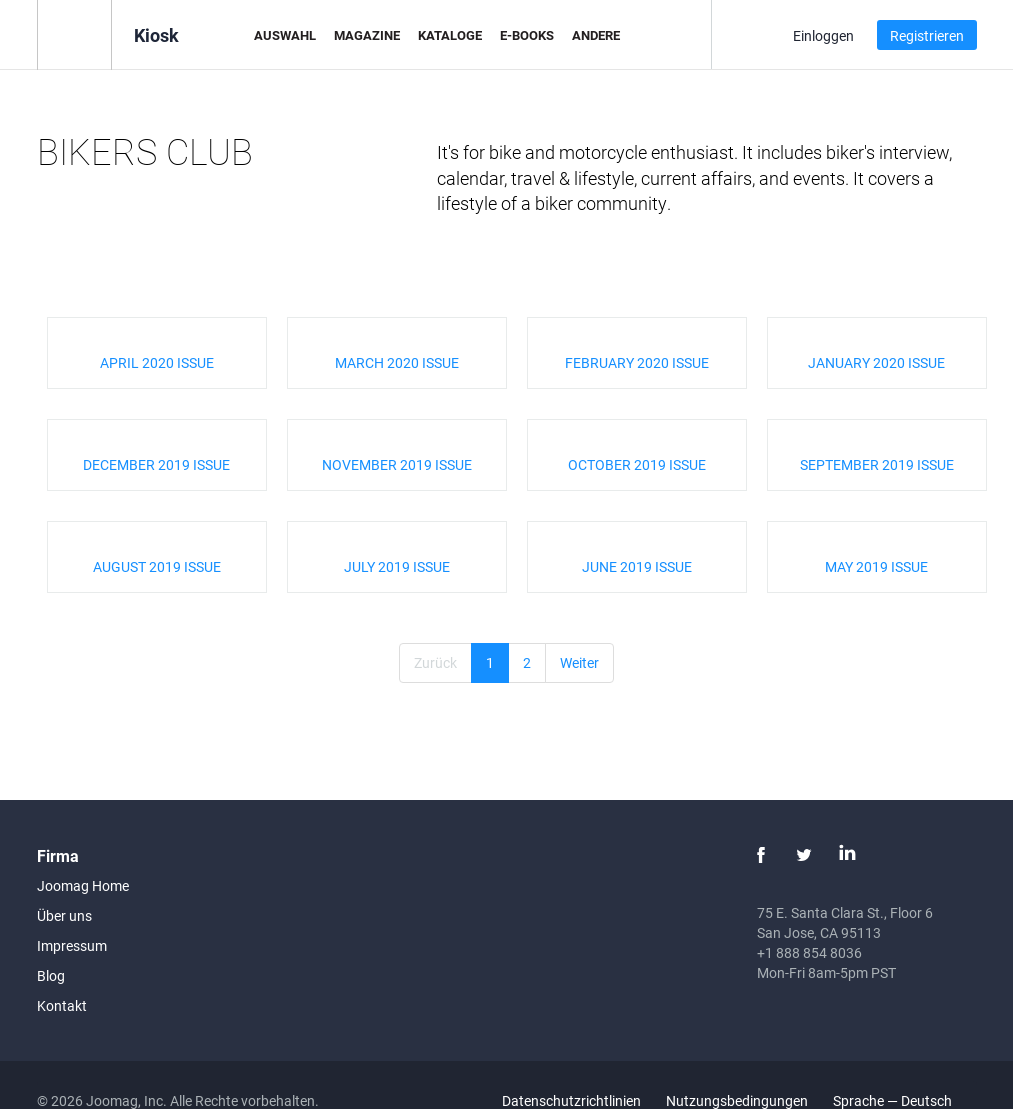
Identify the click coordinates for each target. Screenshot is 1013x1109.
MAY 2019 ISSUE (876, 566)
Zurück (435, 662)
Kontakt (62, 1005)
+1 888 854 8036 (809, 952)
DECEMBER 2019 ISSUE (156, 464)
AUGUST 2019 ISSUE (157, 566)
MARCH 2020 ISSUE (397, 362)
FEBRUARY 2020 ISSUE (637, 362)
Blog (51, 975)
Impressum (72, 945)
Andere (596, 35)
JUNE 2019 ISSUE (637, 566)
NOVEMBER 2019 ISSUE (397, 464)
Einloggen (823, 35)
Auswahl (285, 35)
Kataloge (450, 35)
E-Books (527, 35)
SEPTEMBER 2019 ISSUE (877, 464)
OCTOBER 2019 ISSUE (637, 464)
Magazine (367, 35)
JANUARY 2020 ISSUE (876, 362)
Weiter (579, 662)
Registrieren (927, 35)
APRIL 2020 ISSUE (157, 362)
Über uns (64, 915)
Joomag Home (83, 885)
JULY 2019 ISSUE (397, 566)
